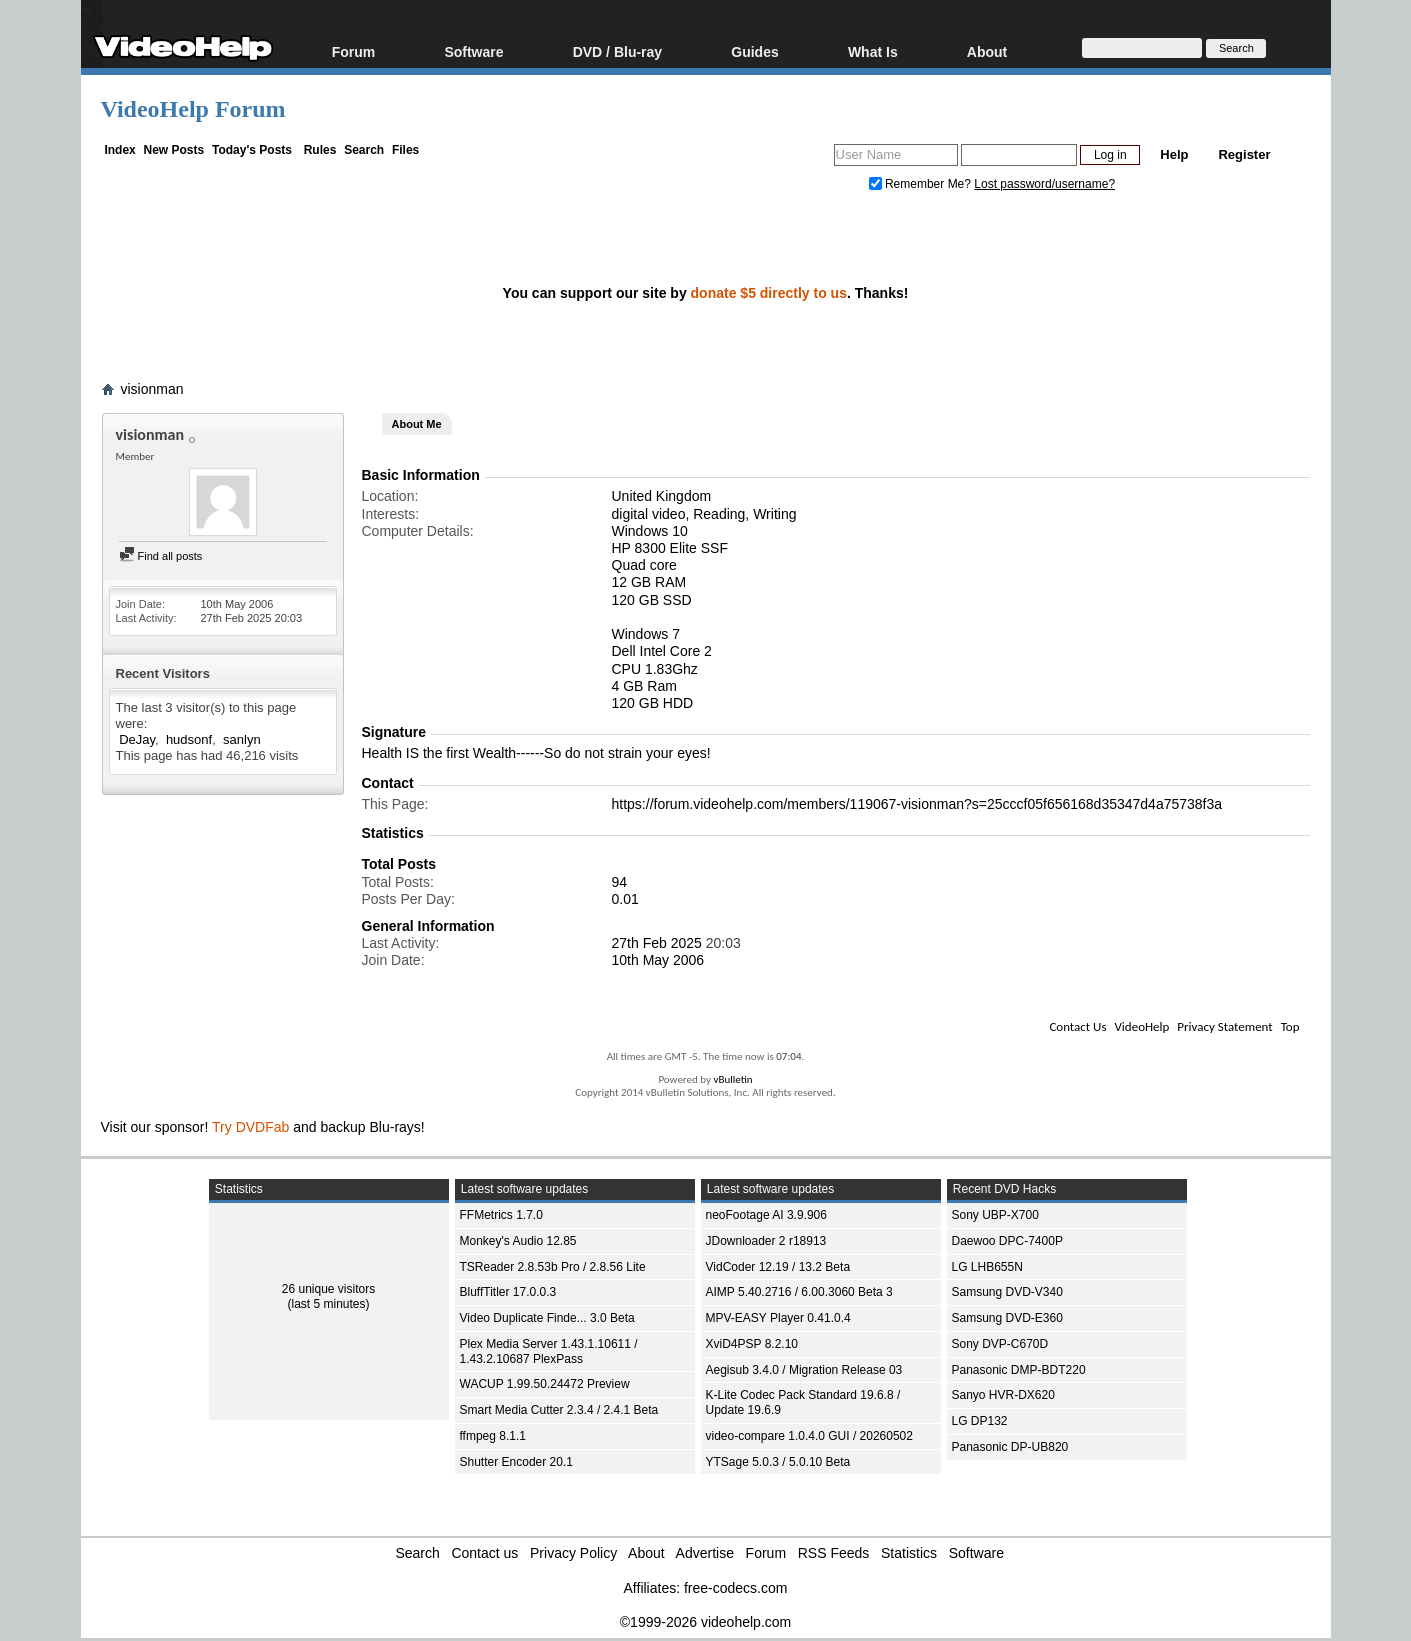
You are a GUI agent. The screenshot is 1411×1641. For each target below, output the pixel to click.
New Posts (174, 150)
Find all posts (161, 556)
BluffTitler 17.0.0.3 (508, 1292)
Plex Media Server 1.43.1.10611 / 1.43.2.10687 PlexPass (549, 1351)
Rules (320, 150)
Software (473, 51)
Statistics (909, 1553)
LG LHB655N (987, 1267)
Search (364, 150)
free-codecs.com (735, 1588)
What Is (873, 51)
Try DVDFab (250, 1127)
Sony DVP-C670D (1000, 1344)
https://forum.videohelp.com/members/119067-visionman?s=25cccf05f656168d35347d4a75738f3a (917, 804)
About (987, 51)
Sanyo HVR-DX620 (1003, 1395)
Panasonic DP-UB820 (1010, 1447)
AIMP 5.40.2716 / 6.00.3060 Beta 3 (799, 1292)
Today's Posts (252, 150)
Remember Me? (922, 184)
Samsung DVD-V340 (1007, 1292)
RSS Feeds (834, 1553)
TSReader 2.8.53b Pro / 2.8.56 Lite (553, 1267)
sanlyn (242, 739)
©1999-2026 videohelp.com (705, 1622)
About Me (417, 424)
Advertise (705, 1553)
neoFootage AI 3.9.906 (766, 1215)
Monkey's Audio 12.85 (518, 1241)
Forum (354, 51)
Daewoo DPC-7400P (1007, 1241)
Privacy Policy (573, 1553)
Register (1244, 154)
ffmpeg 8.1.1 (493, 1436)
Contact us (484, 1553)
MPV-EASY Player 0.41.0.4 (778, 1318)
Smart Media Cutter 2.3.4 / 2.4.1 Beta (559, 1410)
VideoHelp (1141, 1026)
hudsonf (189, 739)
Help (1174, 154)
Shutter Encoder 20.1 (516, 1462)
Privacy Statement (1224, 1026)
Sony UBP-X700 (995, 1215)
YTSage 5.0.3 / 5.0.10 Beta (778, 1462)
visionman (152, 389)
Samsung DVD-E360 (1007, 1318)
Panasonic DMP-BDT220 (1019, 1370)
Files (405, 150)
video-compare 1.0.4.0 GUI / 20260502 (809, 1436)
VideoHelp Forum (193, 109)
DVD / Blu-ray (617, 51)
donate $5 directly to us (769, 293)
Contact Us (1077, 1026)
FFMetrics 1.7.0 (501, 1215)
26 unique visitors (328, 1289)
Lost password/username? (1044, 184)
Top (1290, 1026)
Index (119, 150)
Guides (754, 51)
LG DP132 (980, 1421)
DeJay (137, 739)
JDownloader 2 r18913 (766, 1241)
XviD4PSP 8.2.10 (752, 1344)
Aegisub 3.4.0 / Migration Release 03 (804, 1370)
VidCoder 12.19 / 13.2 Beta (778, 1267)
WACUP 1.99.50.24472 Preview (545, 1384)
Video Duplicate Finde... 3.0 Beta (547, 1318)
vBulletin (732, 1079)
